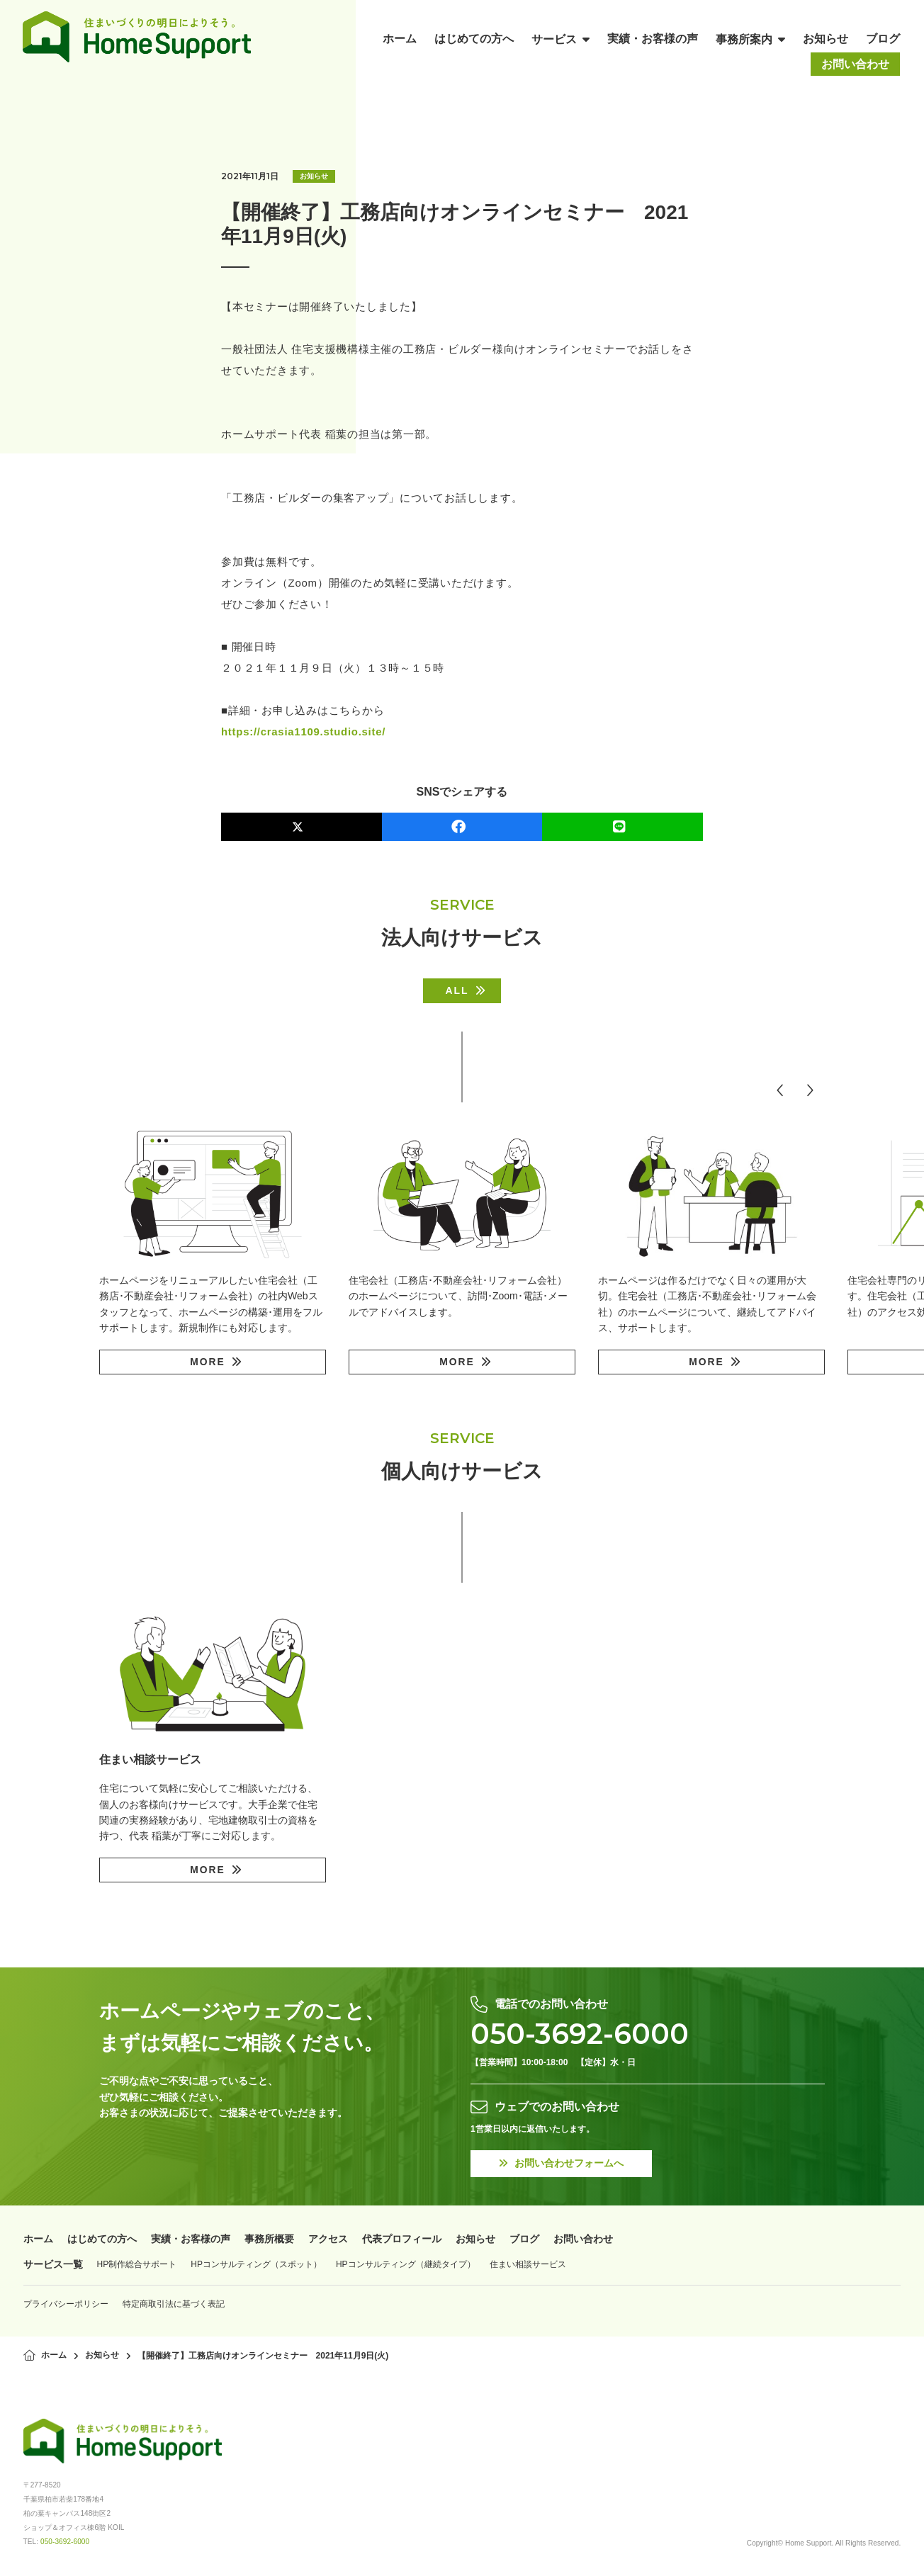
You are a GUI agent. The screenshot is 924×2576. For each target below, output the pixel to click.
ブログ (524, 2238)
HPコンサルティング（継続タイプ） (405, 2264)
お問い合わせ (583, 2238)
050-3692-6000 (580, 2033)
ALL (456, 990)
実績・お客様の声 (190, 2238)
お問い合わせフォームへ (561, 2163)
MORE (207, 1361)
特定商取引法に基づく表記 (174, 2302)
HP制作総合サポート (137, 2264)
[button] (780, 1090)
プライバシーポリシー (65, 2302)
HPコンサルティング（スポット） (256, 2264)
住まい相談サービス (528, 2264)
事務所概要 (269, 2238)
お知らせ (314, 176)
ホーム (38, 2238)
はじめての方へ (102, 2238)
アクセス (328, 2238)
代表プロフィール (401, 2238)
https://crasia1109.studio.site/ (303, 731)
